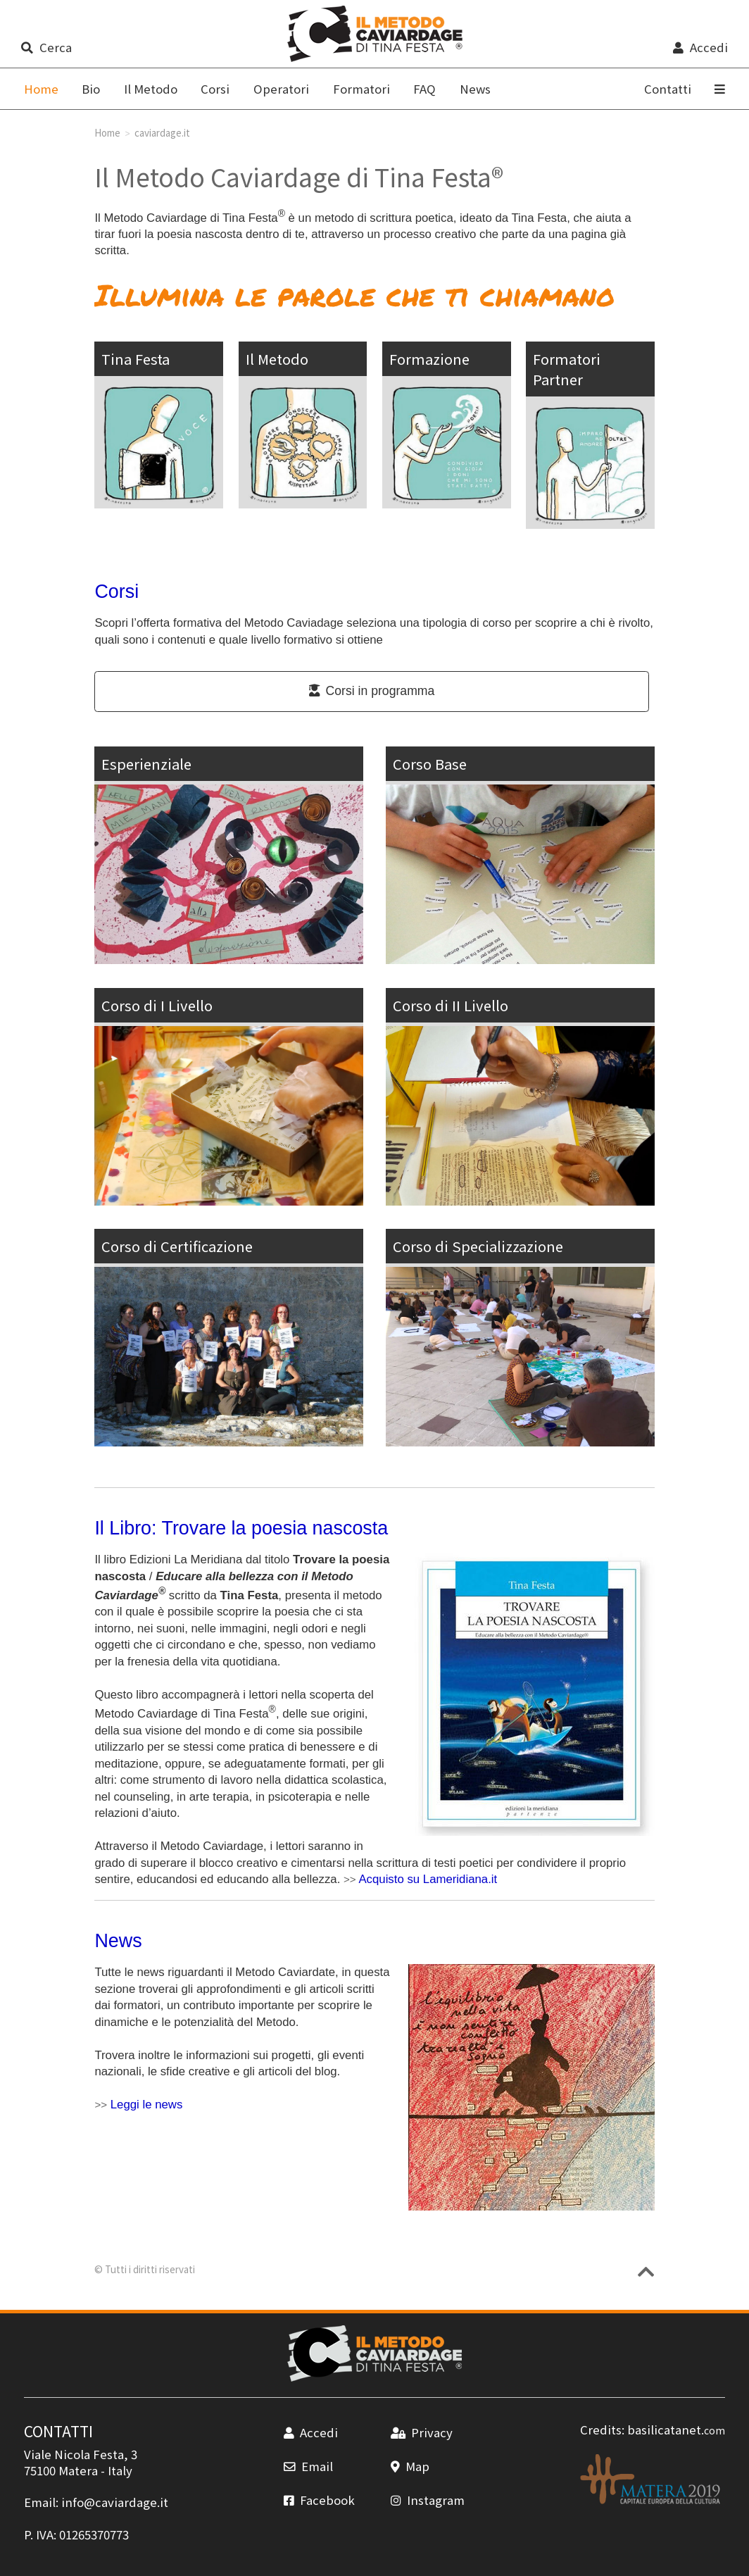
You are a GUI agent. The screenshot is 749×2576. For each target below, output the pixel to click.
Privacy (422, 2432)
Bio (91, 88)
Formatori (361, 88)
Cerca (46, 47)
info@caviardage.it (114, 2502)
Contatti (667, 88)
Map (410, 2466)
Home (107, 132)
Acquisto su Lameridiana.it (427, 1879)
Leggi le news (147, 2104)
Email (308, 2466)
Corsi (215, 88)
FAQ (424, 88)
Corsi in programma (372, 691)
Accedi (700, 47)
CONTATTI (58, 2430)
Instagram (428, 2499)
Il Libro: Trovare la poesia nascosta (241, 1528)
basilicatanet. (676, 2429)
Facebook (319, 2499)
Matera (78, 2470)
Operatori (281, 88)
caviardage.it (162, 132)
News (475, 88)
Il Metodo (150, 88)
